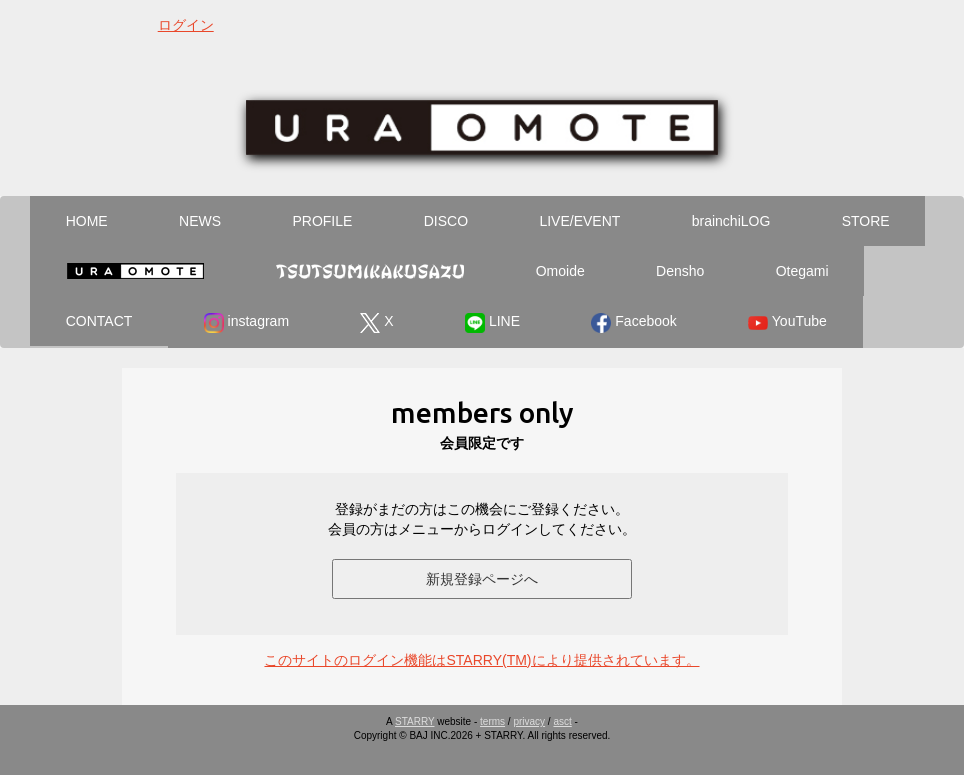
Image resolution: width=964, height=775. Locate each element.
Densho (680, 271)
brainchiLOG (731, 221)
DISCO (446, 221)
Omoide (560, 271)
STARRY (414, 721)
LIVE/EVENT (579, 221)
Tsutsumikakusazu (370, 271)
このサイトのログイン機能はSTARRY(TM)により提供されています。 (481, 660)
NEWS (200, 221)
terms (492, 721)
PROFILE (322, 221)
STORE (866, 221)
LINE (492, 323)
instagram (246, 323)
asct (562, 721)
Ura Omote (135, 271)
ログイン (186, 25)
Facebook (633, 323)
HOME (87, 221)
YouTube (787, 323)
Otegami (802, 271)
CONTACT (99, 321)
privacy (529, 721)
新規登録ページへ (482, 579)
